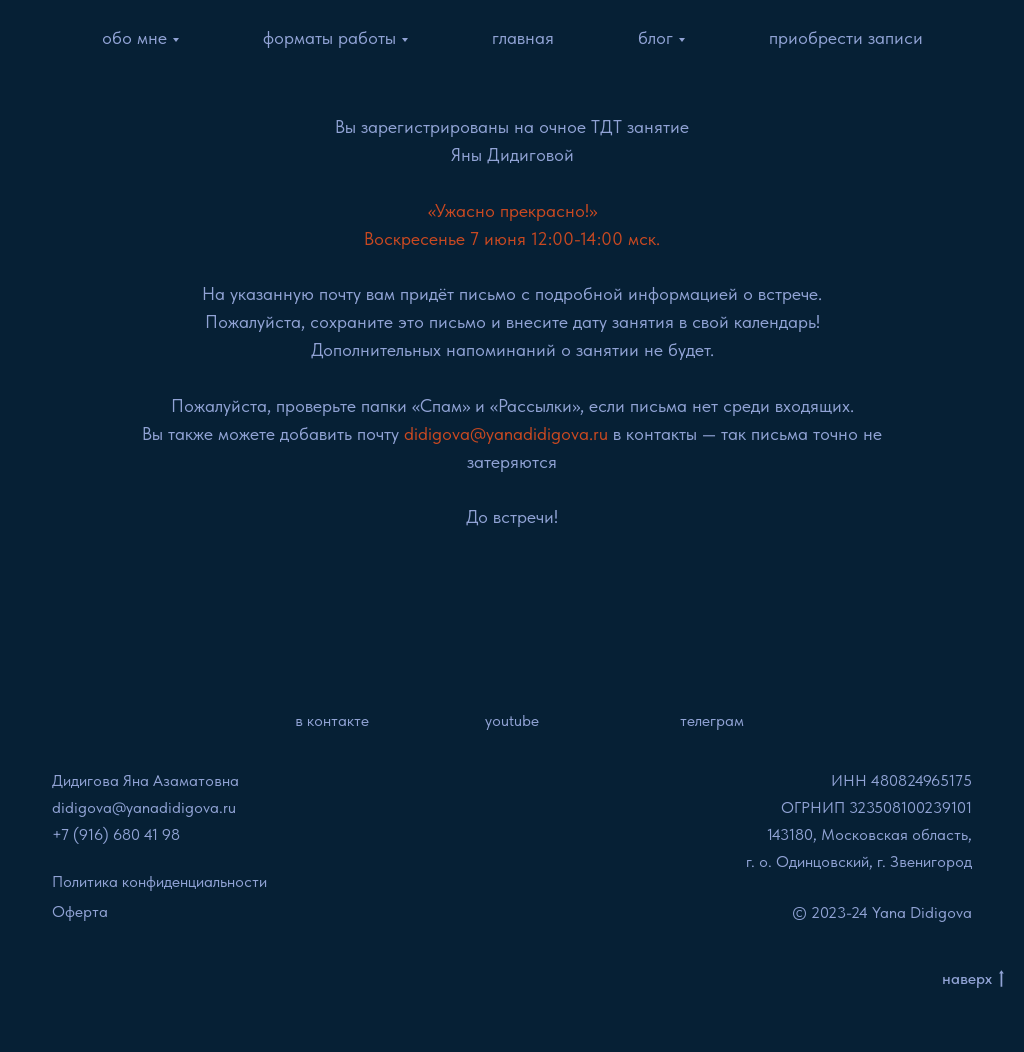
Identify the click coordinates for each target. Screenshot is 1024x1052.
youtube (512, 720)
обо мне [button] (134, 37)
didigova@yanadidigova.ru (144, 807)
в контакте (332, 720)
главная (523, 37)
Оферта (80, 911)
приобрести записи (846, 37)
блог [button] (655, 37)
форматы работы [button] (329, 37)
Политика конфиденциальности (159, 881)
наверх (973, 979)
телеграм (712, 720)
